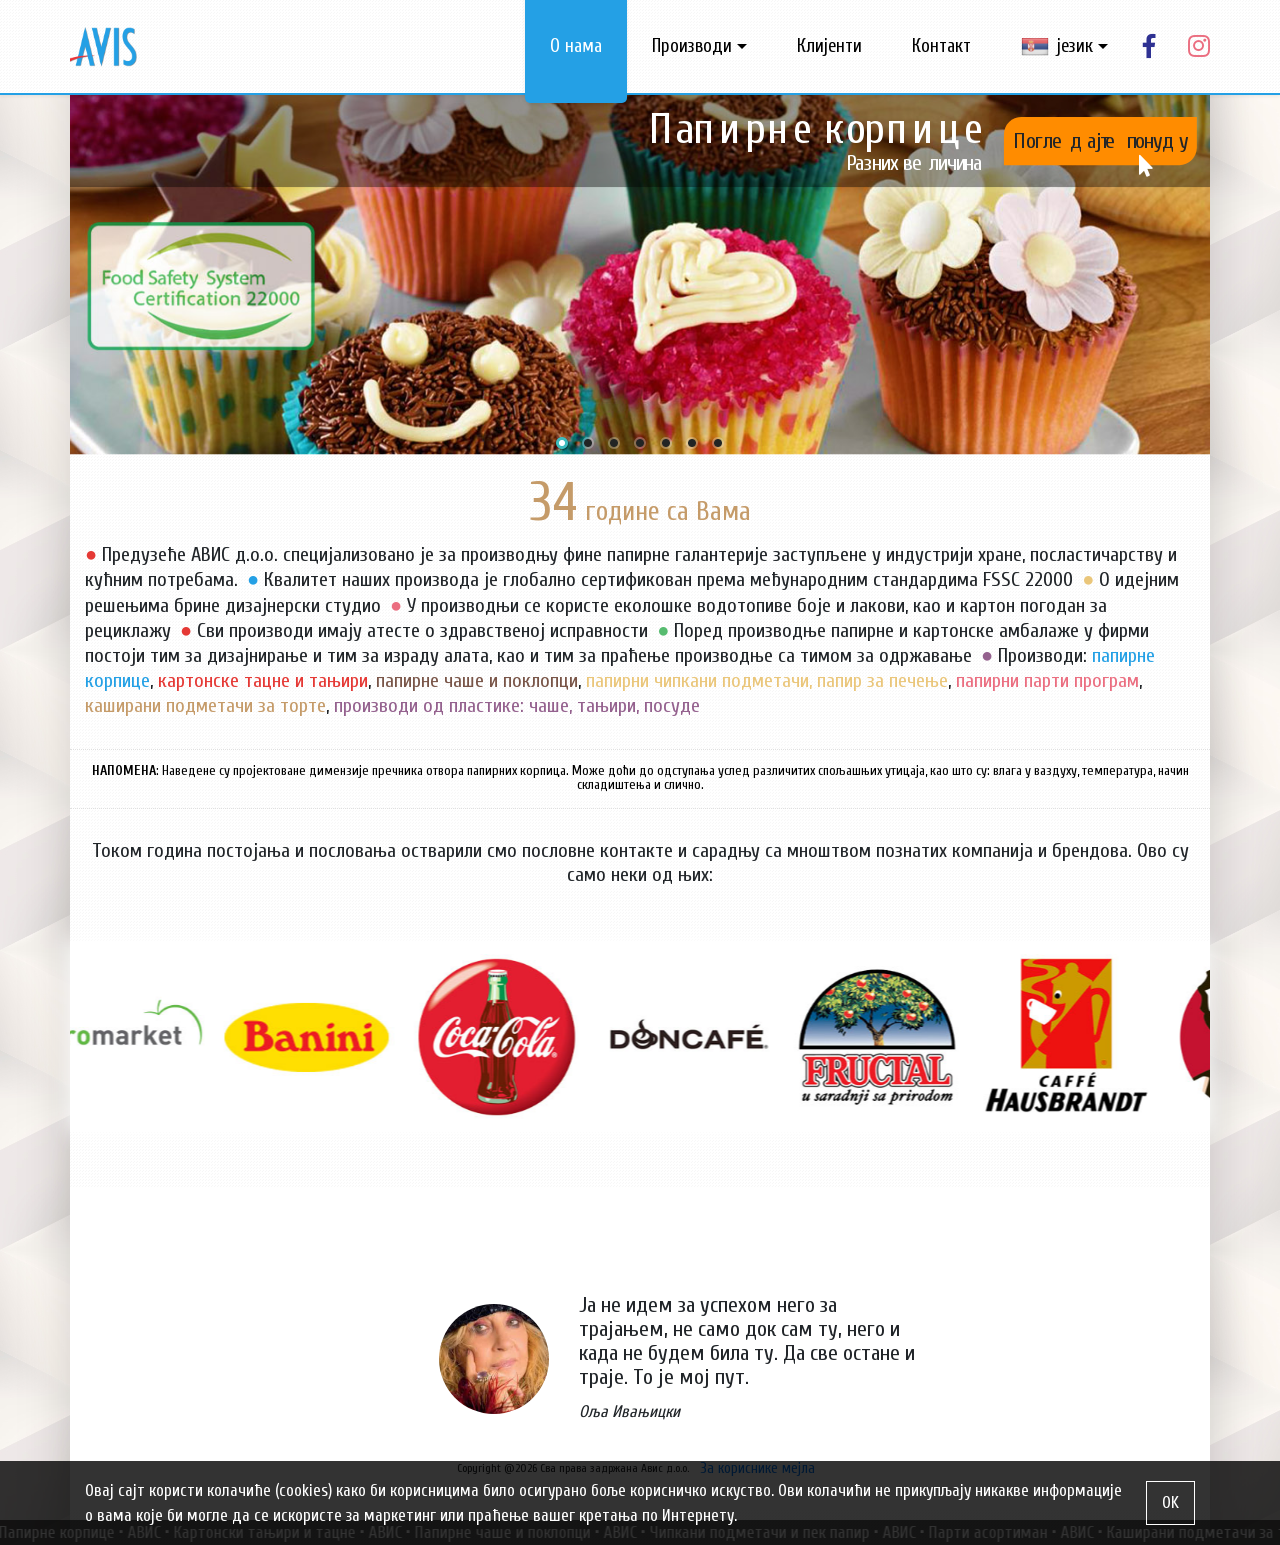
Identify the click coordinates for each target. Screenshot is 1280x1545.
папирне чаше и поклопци (477, 680)
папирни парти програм (1047, 680)
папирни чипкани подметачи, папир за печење (767, 680)
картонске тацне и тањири (263, 680)
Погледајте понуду (1100, 140)
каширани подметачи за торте (205, 705)
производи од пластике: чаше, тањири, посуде (517, 705)
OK (1170, 1502)
